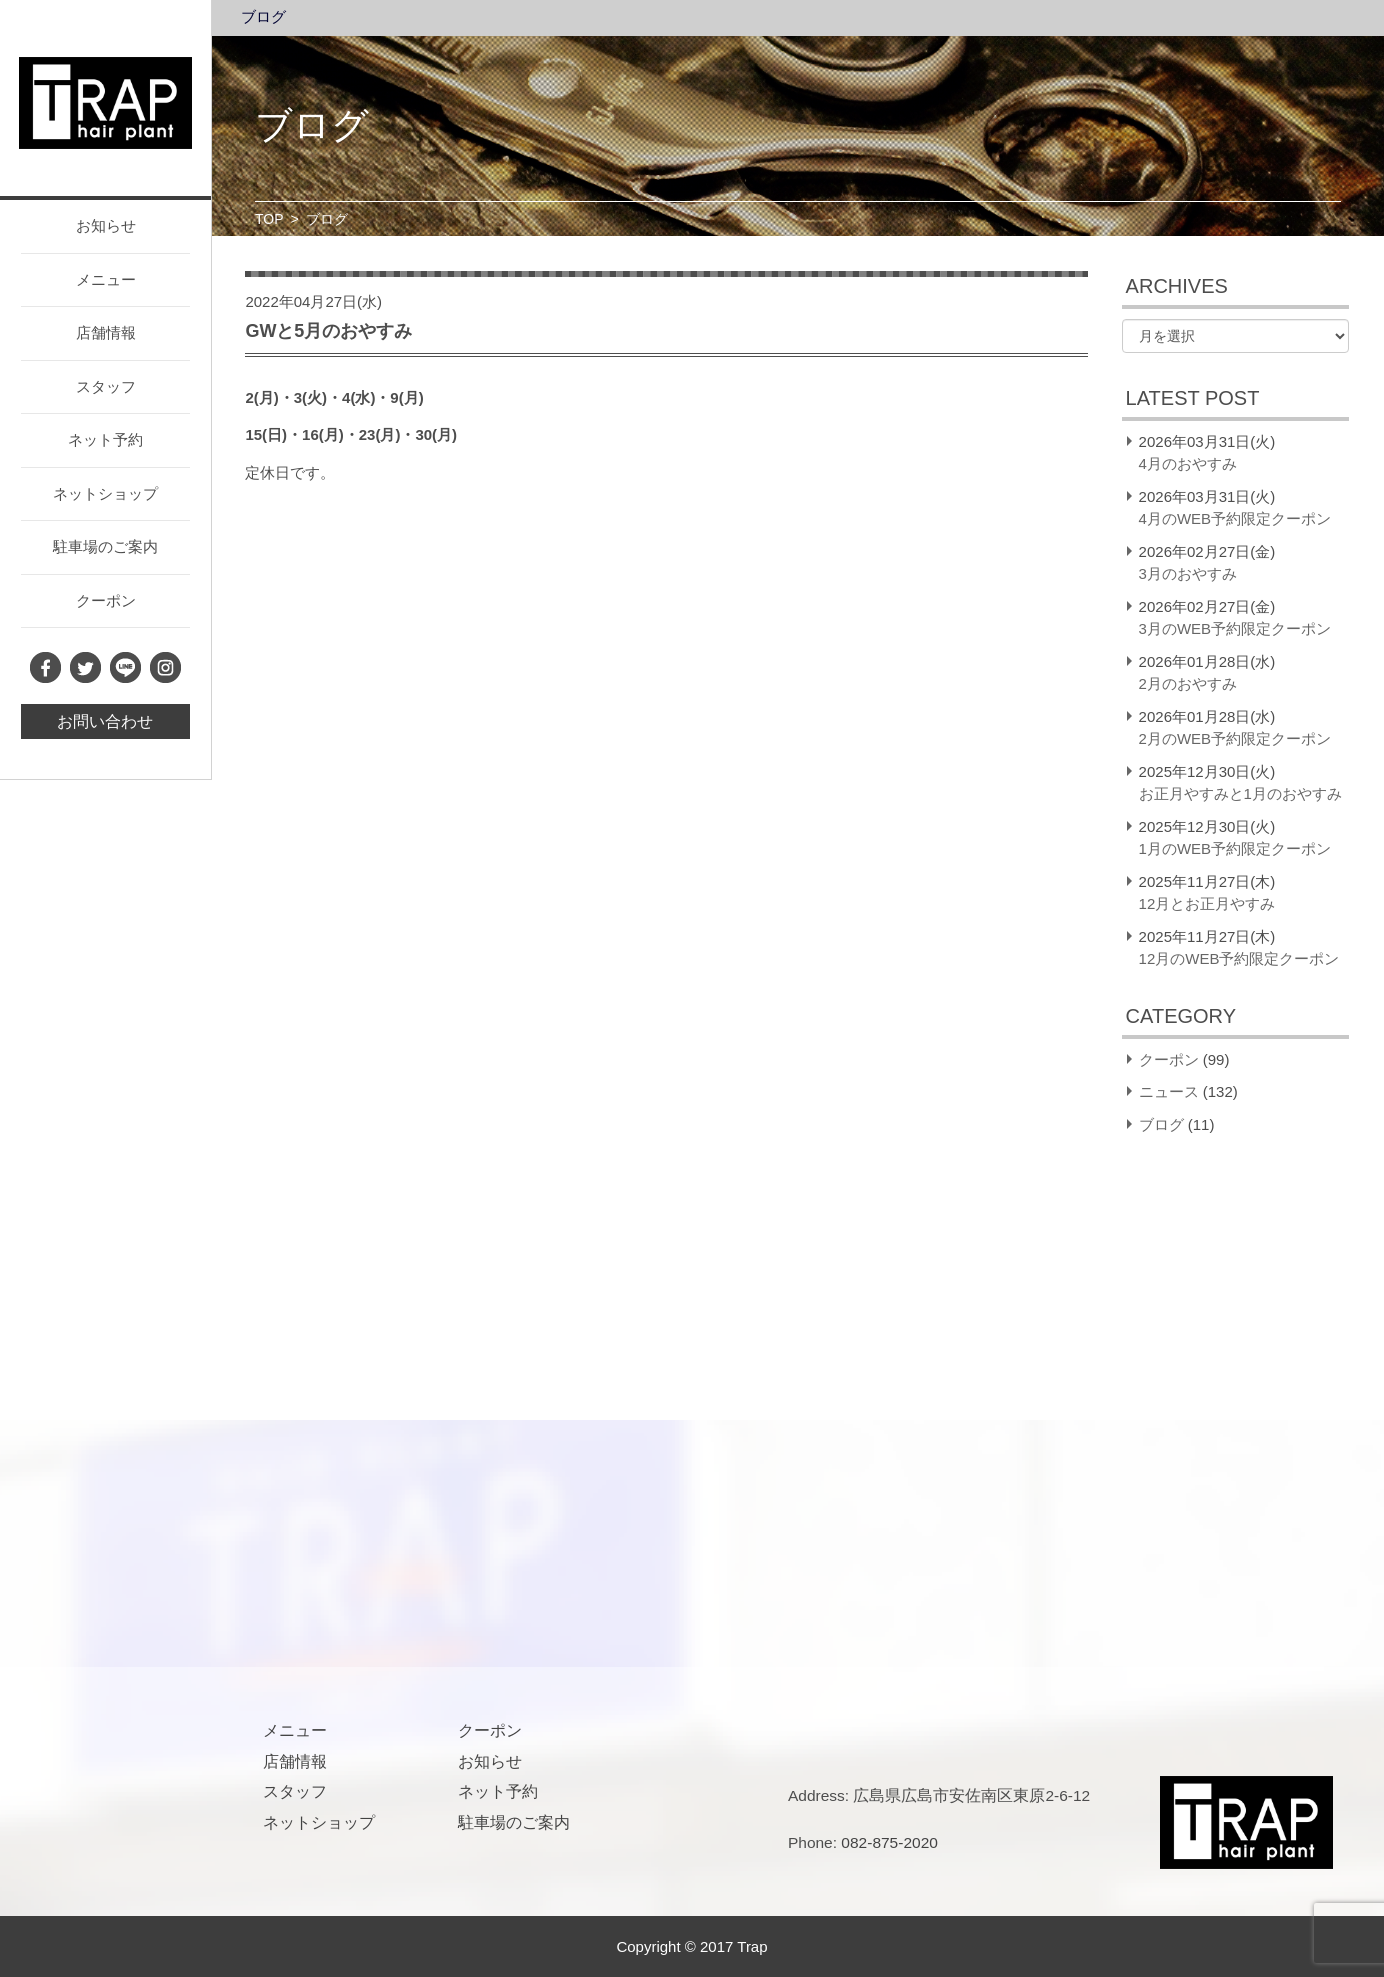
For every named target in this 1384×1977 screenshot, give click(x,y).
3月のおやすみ (1188, 573)
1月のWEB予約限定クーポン (1235, 848)
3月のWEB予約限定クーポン (1235, 628)
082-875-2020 (889, 1842)
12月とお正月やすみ (1207, 903)
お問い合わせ (105, 721)
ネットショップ (105, 493)
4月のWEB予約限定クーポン (1235, 518)
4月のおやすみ (1188, 463)
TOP (269, 219)
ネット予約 (105, 439)
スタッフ (106, 386)
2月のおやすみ (1188, 683)
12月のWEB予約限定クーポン (1239, 958)
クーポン (106, 600)
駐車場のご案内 (105, 546)
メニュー (106, 279)
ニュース (1169, 1091)
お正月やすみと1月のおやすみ (1240, 793)
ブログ (263, 17)
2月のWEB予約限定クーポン (1235, 738)
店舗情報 (106, 332)
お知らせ (106, 225)
